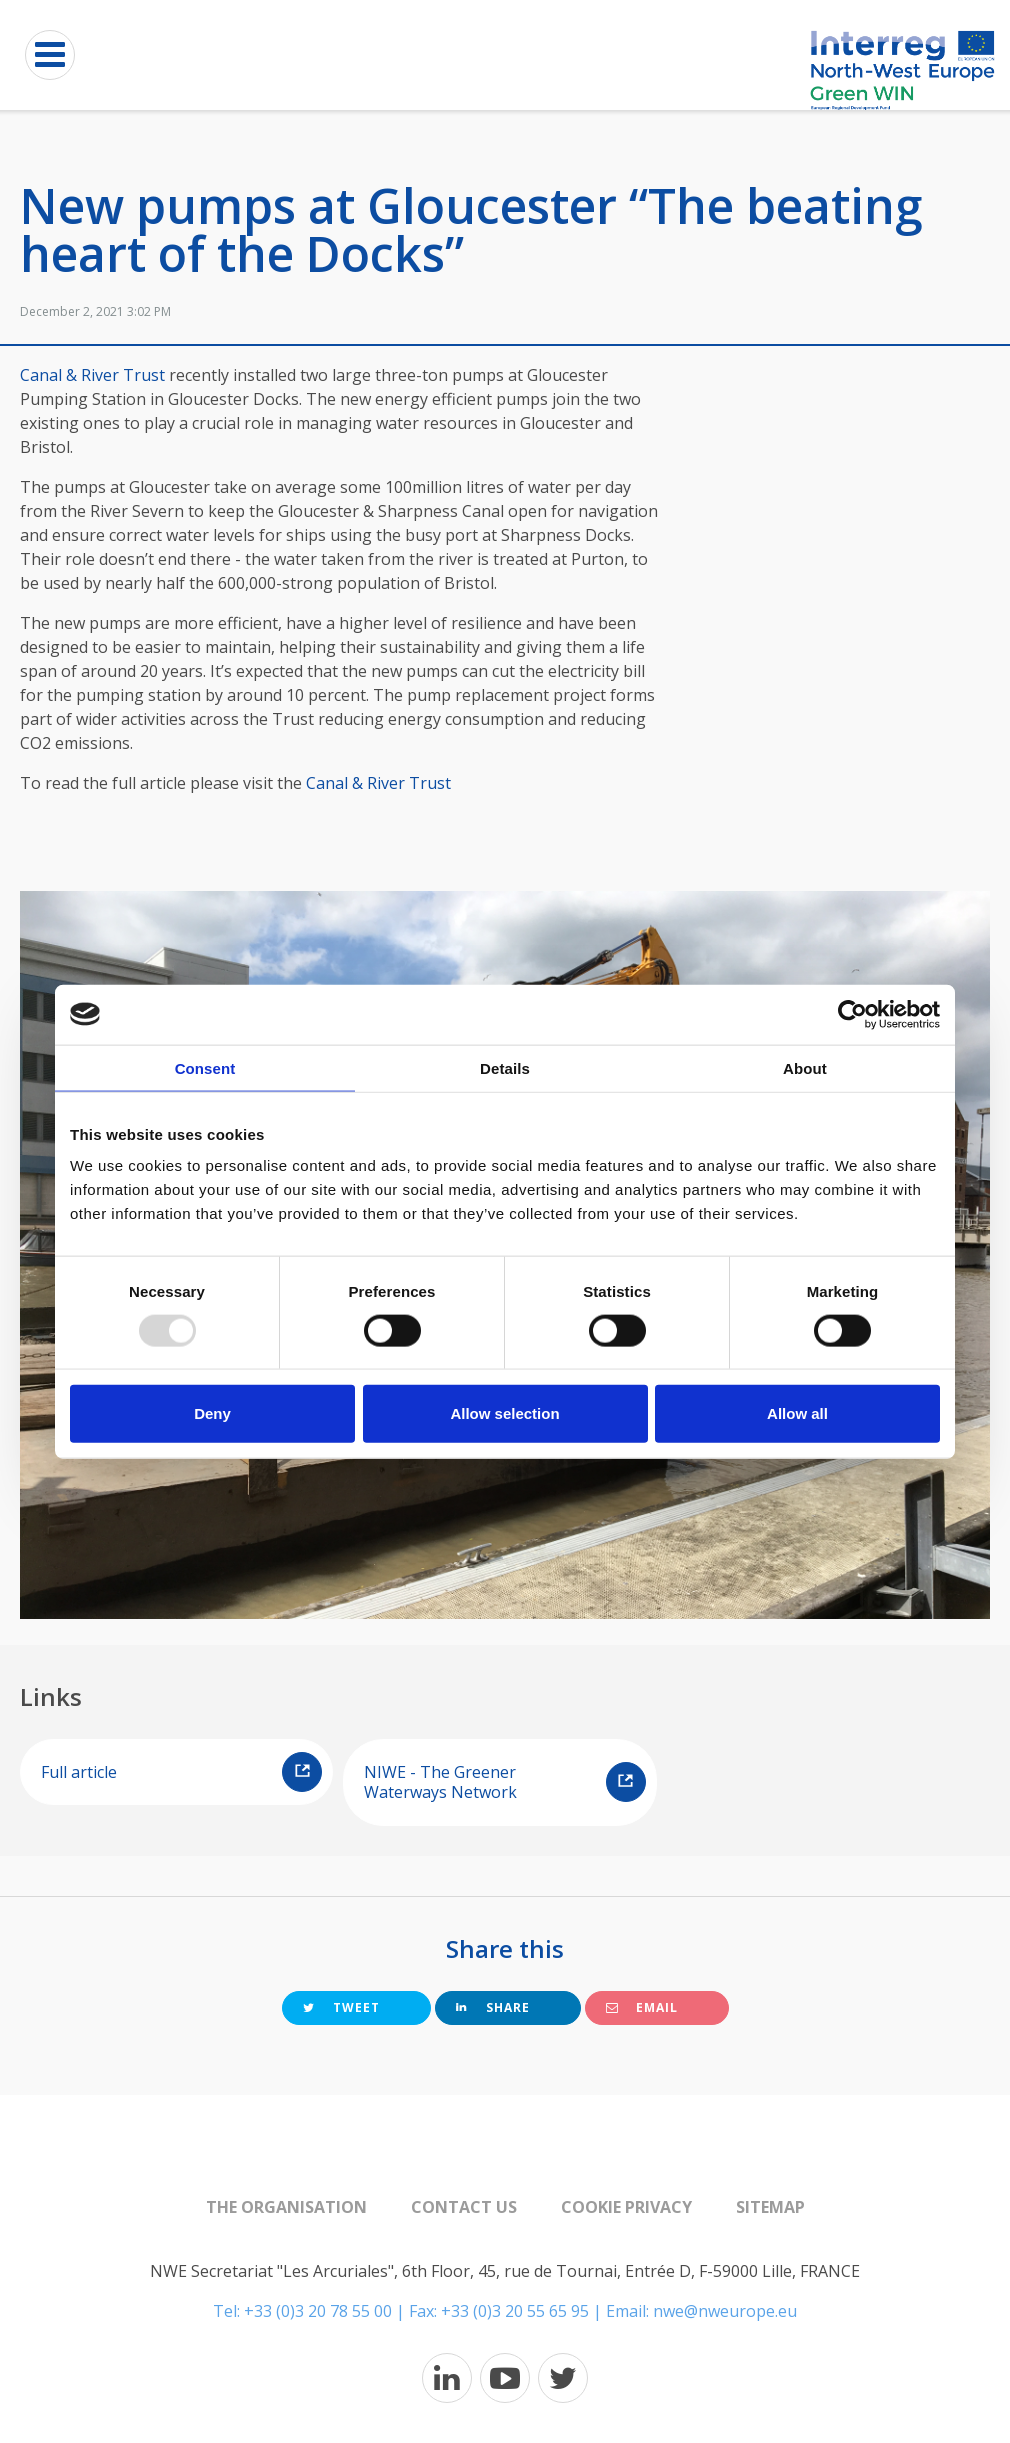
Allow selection (504, 1413)
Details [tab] (505, 1067)
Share (493, 2007)
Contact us (464, 2207)
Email (642, 2007)
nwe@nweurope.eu (725, 2311)
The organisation (286, 2207)
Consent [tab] (205, 1067)
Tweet (341, 2007)
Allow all (797, 1413)
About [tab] (805, 1067)
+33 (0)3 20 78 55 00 (318, 2311)
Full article (181, 1772)
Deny (212, 1413)
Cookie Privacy (626, 2207)
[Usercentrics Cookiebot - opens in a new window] (852, 1014)
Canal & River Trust (92, 375)
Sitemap (770, 2207)
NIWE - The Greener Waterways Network (504, 1782)
